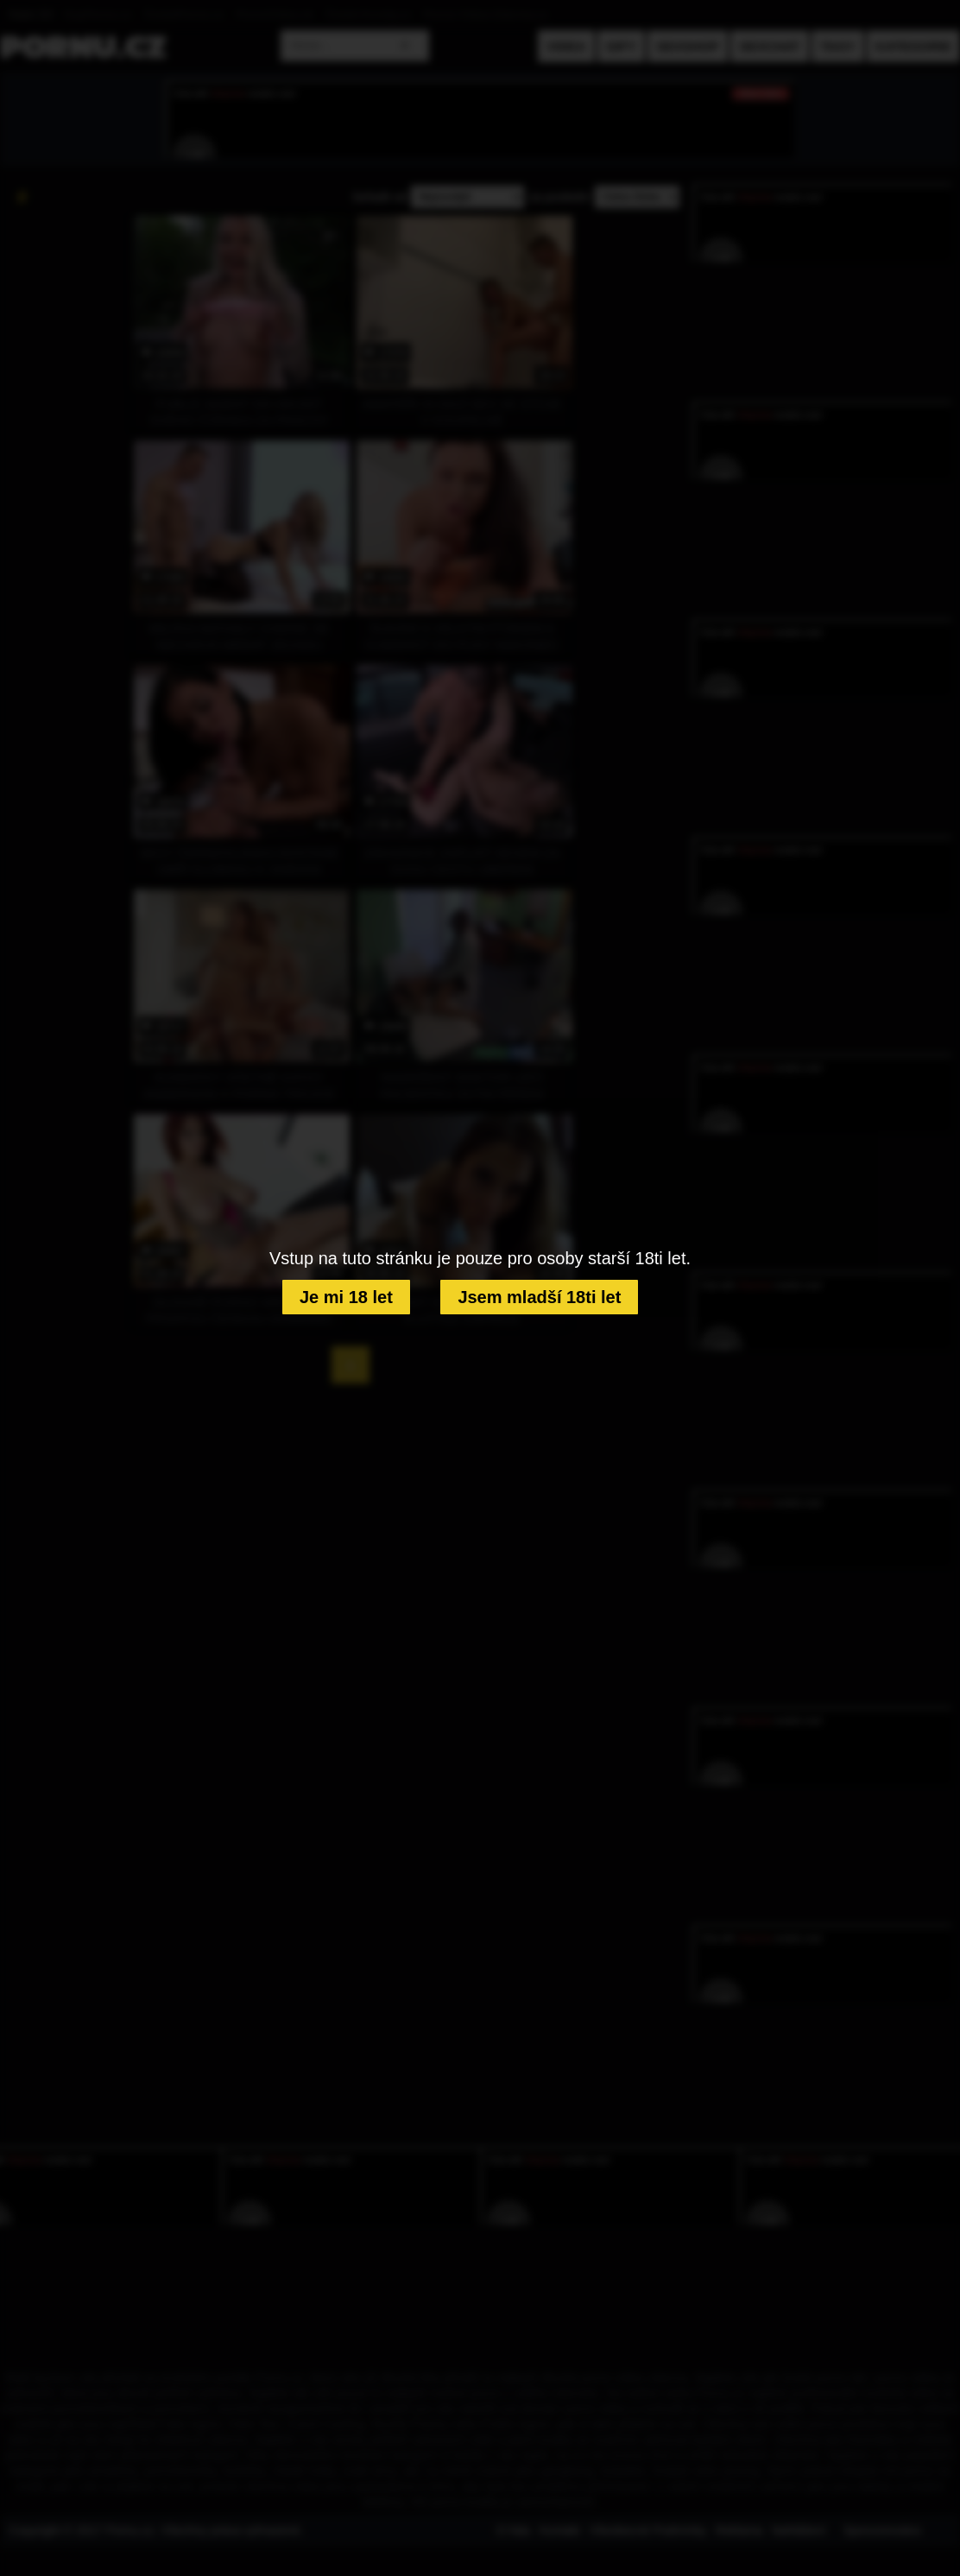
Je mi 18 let (346, 1297)
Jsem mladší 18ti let (539, 1297)
